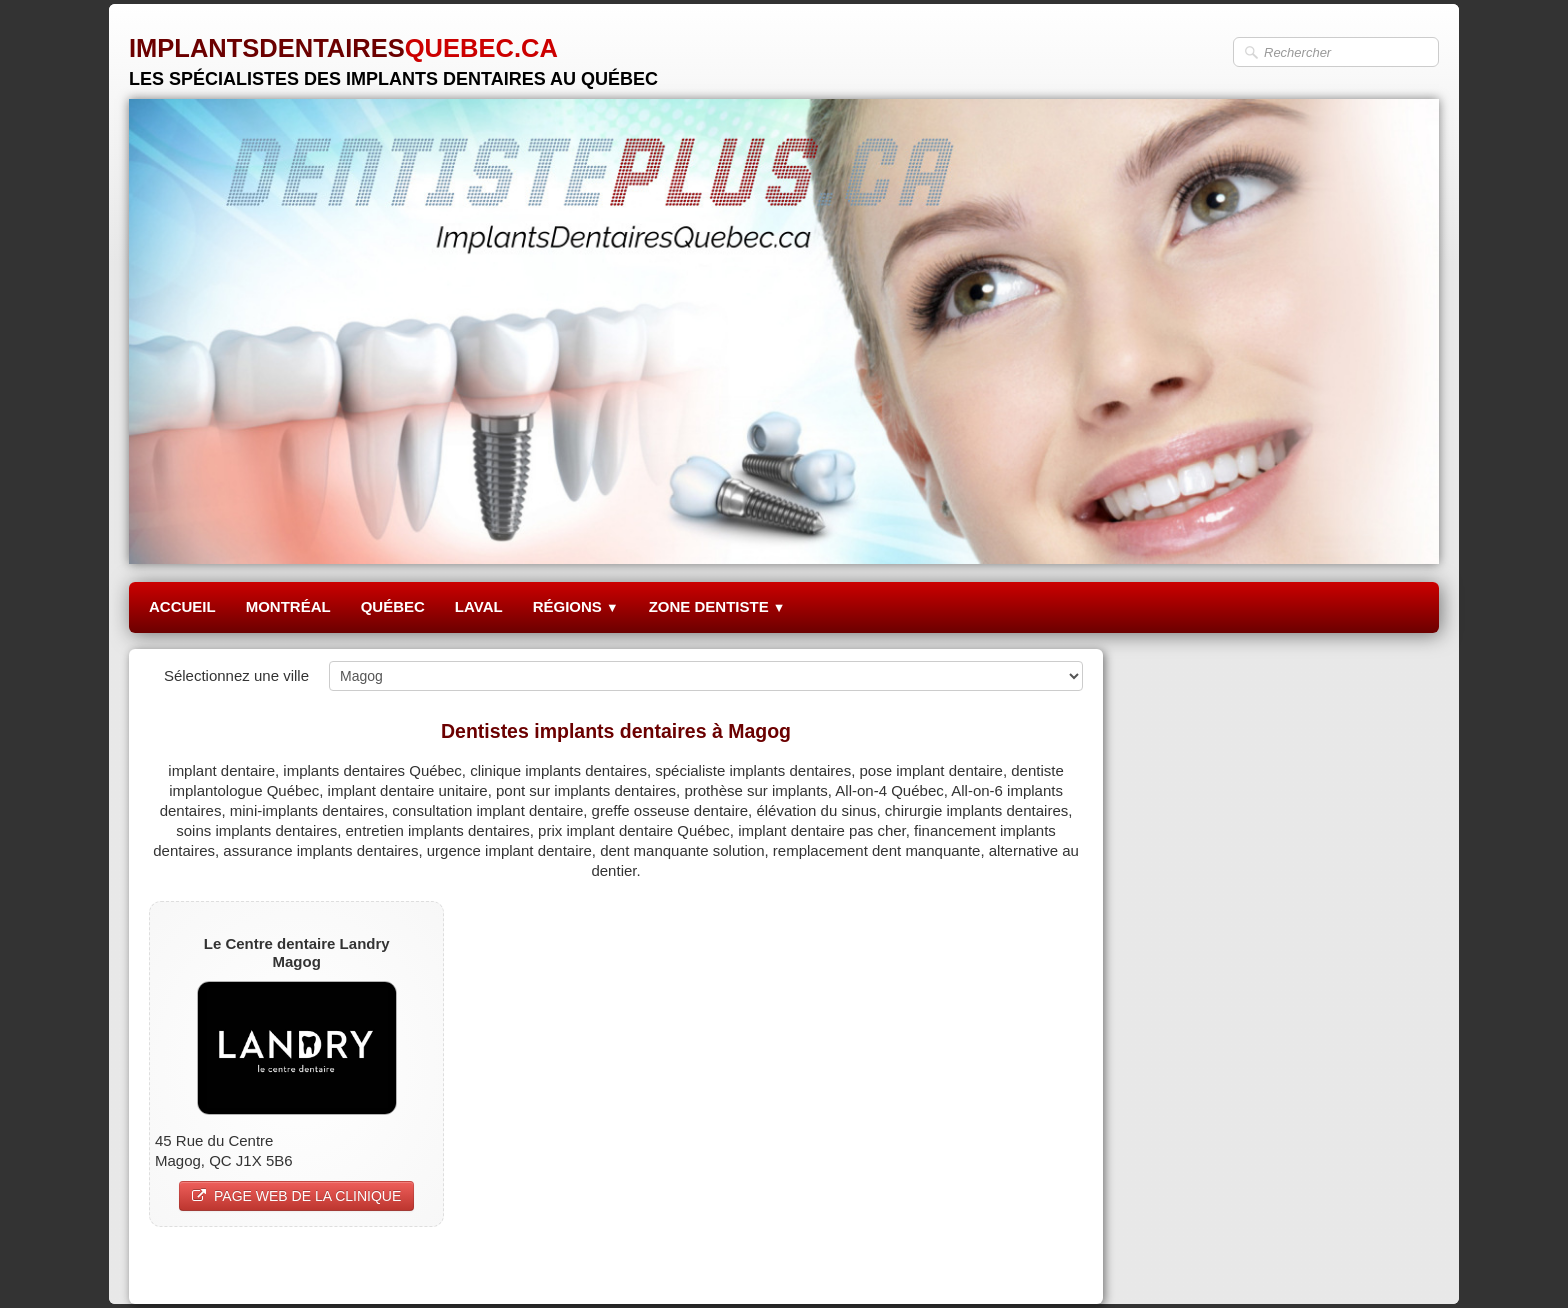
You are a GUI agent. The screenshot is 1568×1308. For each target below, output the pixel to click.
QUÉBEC (393, 606)
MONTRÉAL (288, 606)
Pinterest (1053, 1264)
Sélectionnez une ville (236, 675)
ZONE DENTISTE (717, 606)
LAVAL (479, 606)
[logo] (393, 54)
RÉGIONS (576, 606)
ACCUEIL (182, 606)
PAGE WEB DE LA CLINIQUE (296, 1196)
